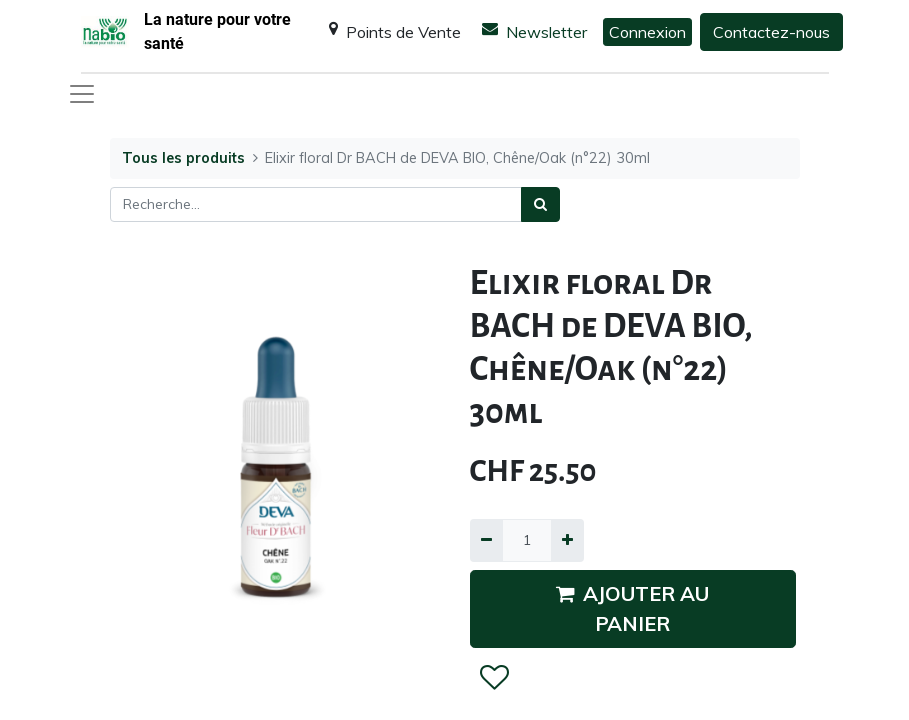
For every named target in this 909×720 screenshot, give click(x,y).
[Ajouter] (567, 540)
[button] (493, 678)
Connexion (647, 32)
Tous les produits (183, 158)
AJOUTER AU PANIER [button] (632, 608)
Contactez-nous (771, 32)
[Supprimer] (486, 540)
